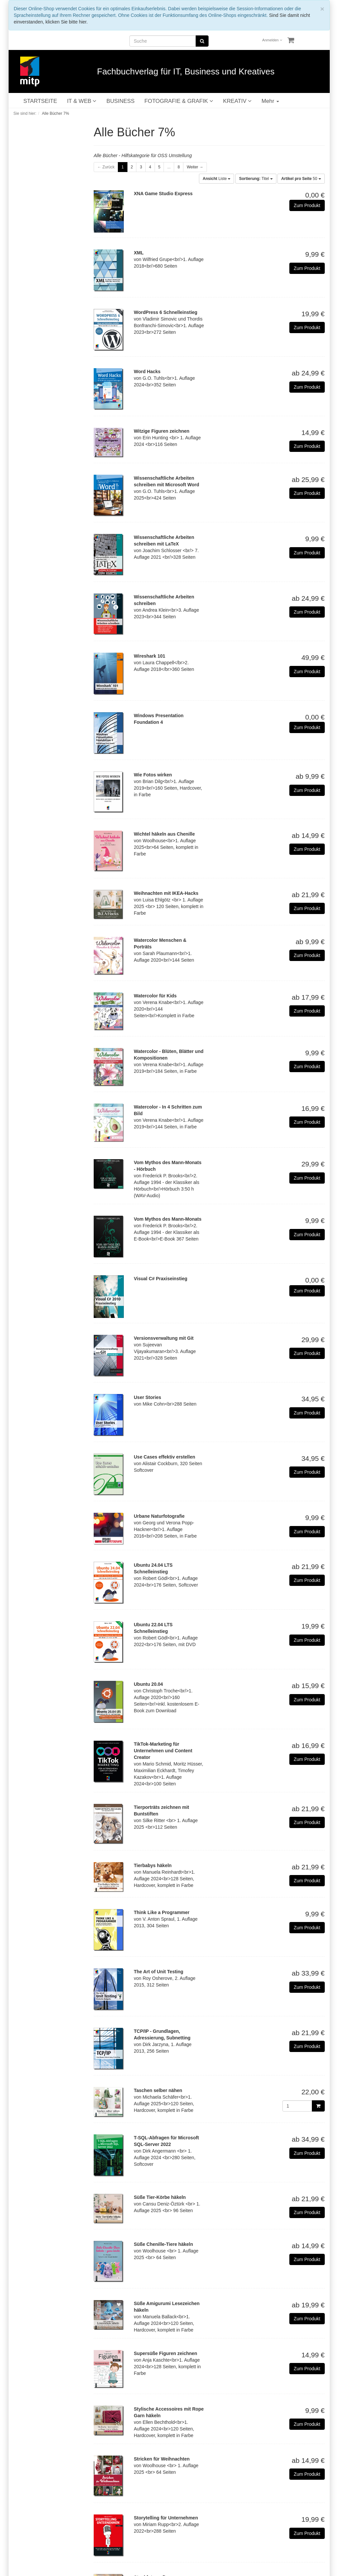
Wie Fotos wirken (153, 774)
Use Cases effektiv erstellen (164, 1457)
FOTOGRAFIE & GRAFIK (178, 101)
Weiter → (195, 167)
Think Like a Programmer (161, 1912)
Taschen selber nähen (158, 2090)
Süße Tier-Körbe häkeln (160, 2197)
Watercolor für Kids (155, 995)
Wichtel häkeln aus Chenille (164, 834)
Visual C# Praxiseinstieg (160, 1278)
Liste (216, 178)
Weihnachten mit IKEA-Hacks (166, 893)
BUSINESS (120, 101)
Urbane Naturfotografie (159, 1516)
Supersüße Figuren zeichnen (165, 2353)
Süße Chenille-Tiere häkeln (163, 2244)
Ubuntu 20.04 (148, 1684)
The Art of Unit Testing (158, 1971)
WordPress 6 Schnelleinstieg (165, 312)
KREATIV (237, 101)
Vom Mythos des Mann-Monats (167, 1219)
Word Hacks (147, 371)
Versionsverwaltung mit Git (164, 1338)
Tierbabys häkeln (152, 1865)
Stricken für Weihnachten (162, 2459)
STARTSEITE (40, 101)
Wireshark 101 (149, 656)
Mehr (270, 101)
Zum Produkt (307, 205)
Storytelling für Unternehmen (166, 2517)
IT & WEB (81, 101)
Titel (255, 178)
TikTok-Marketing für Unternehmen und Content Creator (163, 1750)
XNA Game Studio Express (163, 193)
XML (139, 252)
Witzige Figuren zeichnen (161, 431)
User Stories (147, 1397)
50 (301, 178)
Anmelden (272, 40)
